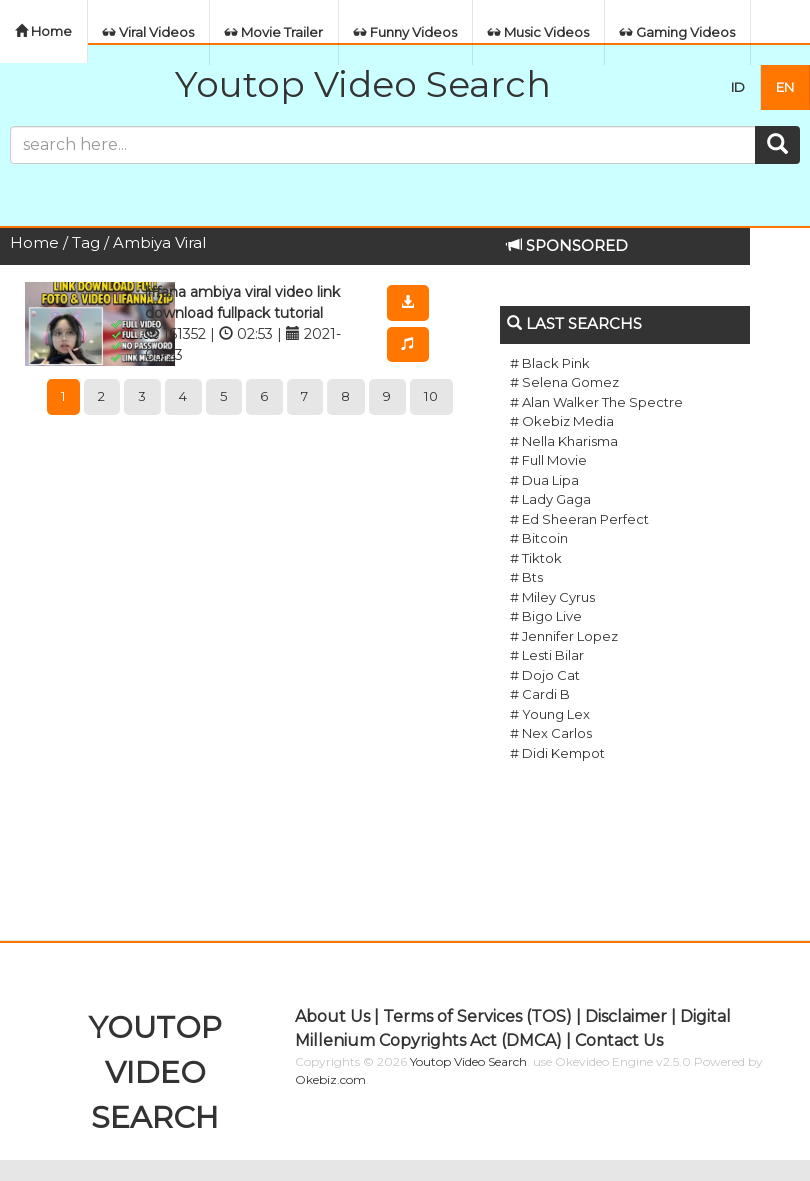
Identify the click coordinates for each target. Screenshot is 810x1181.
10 (431, 396)
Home (43, 31)
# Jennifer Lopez (564, 636)
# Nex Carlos (551, 733)
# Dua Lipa (544, 480)
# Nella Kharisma (564, 441)
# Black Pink (550, 363)
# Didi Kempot (557, 753)
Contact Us (619, 1040)
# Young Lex (550, 714)
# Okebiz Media (562, 421)
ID (738, 87)
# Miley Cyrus (552, 597)
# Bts (526, 577)
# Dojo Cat (545, 675)
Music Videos (538, 32)
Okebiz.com (330, 1079)
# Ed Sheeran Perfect (579, 519)
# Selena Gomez (564, 382)
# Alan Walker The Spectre (596, 402)
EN (785, 87)
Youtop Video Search (363, 84)
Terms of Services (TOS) (477, 1016)
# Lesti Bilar (547, 655)
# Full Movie (548, 460)
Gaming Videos (677, 32)
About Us (332, 1016)
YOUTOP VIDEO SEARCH (155, 1072)
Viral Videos (148, 32)
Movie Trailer (274, 32)
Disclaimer (626, 1016)
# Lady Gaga (550, 499)
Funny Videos (405, 32)
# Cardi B (540, 694)
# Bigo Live (546, 616)
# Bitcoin (539, 538)
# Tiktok (536, 558)
